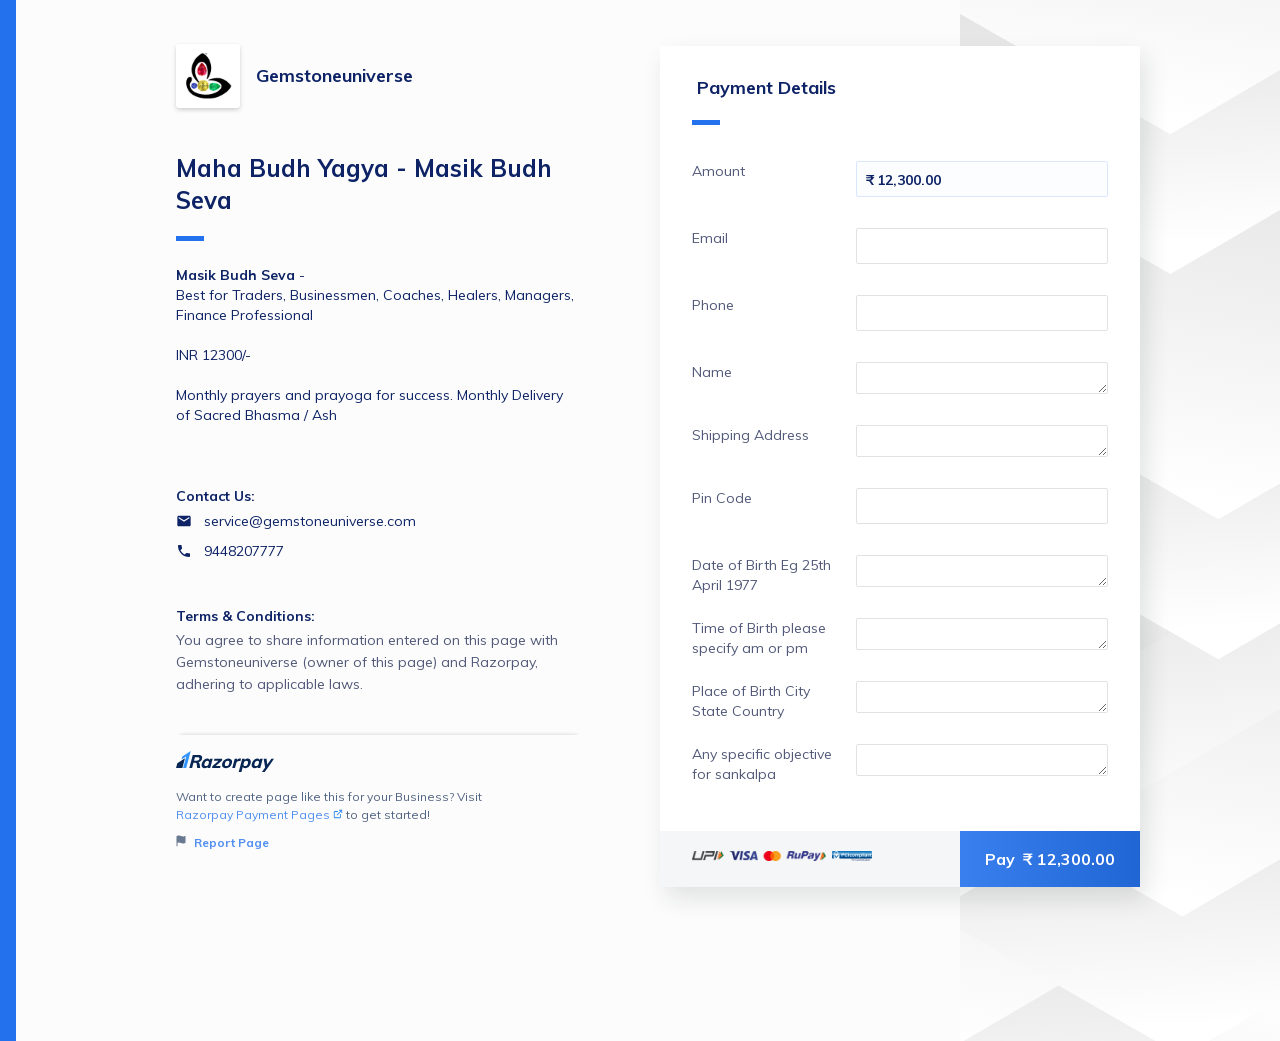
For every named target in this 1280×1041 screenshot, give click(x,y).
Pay (1050, 859)
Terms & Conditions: (245, 616)
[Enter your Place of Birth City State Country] (982, 697)
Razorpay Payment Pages (259, 814)
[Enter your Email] (982, 246)
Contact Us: (215, 496)
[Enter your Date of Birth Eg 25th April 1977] (982, 571)
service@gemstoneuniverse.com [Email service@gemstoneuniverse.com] (310, 521)
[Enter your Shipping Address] (982, 441)
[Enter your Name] (982, 378)
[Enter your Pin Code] (982, 506)
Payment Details (764, 100)
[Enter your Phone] (982, 313)
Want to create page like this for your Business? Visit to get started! (378, 820)
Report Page (222, 842)
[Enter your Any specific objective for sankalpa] (982, 760)
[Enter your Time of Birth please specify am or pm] (982, 634)
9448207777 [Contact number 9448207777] (244, 551)
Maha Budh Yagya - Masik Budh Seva (364, 197)
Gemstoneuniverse (334, 75)
